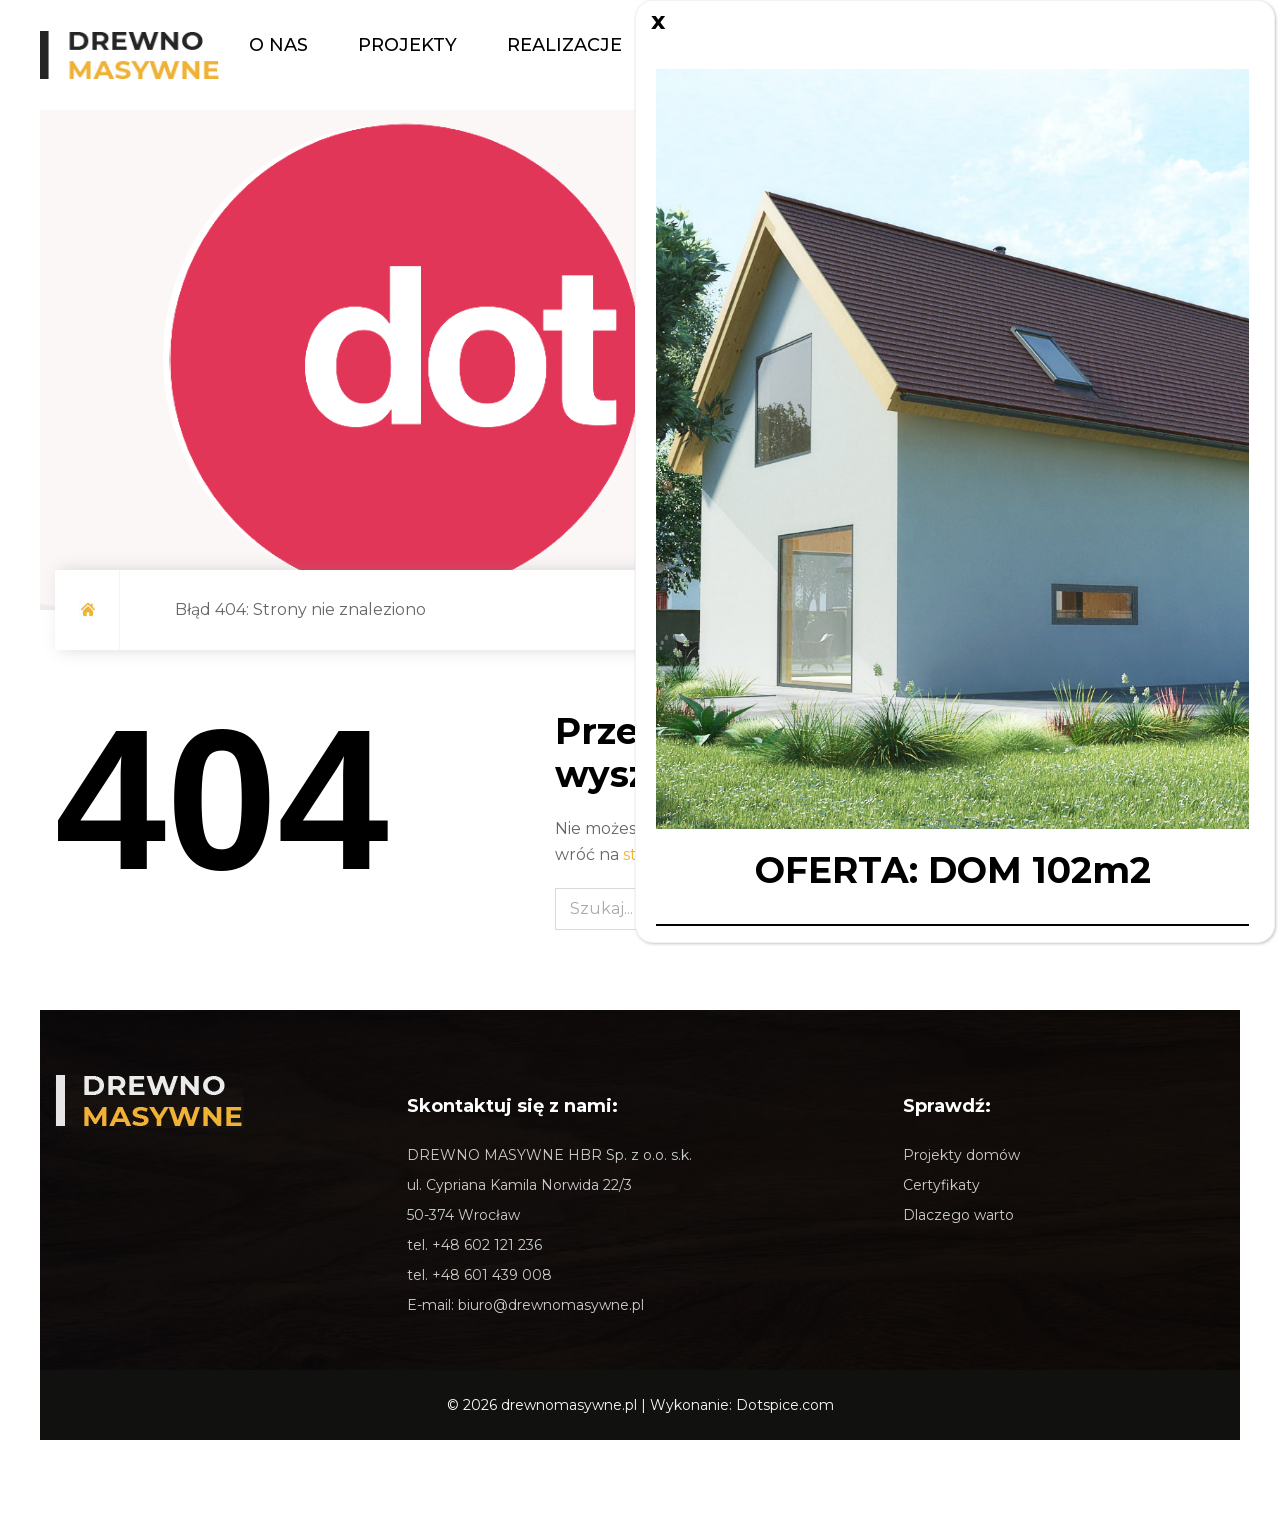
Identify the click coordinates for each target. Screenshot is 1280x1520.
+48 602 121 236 (487, 1245)
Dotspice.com (785, 1405)
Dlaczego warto (958, 1215)
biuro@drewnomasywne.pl (551, 1305)
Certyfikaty (941, 1185)
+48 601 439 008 (492, 1275)
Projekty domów (961, 1155)
